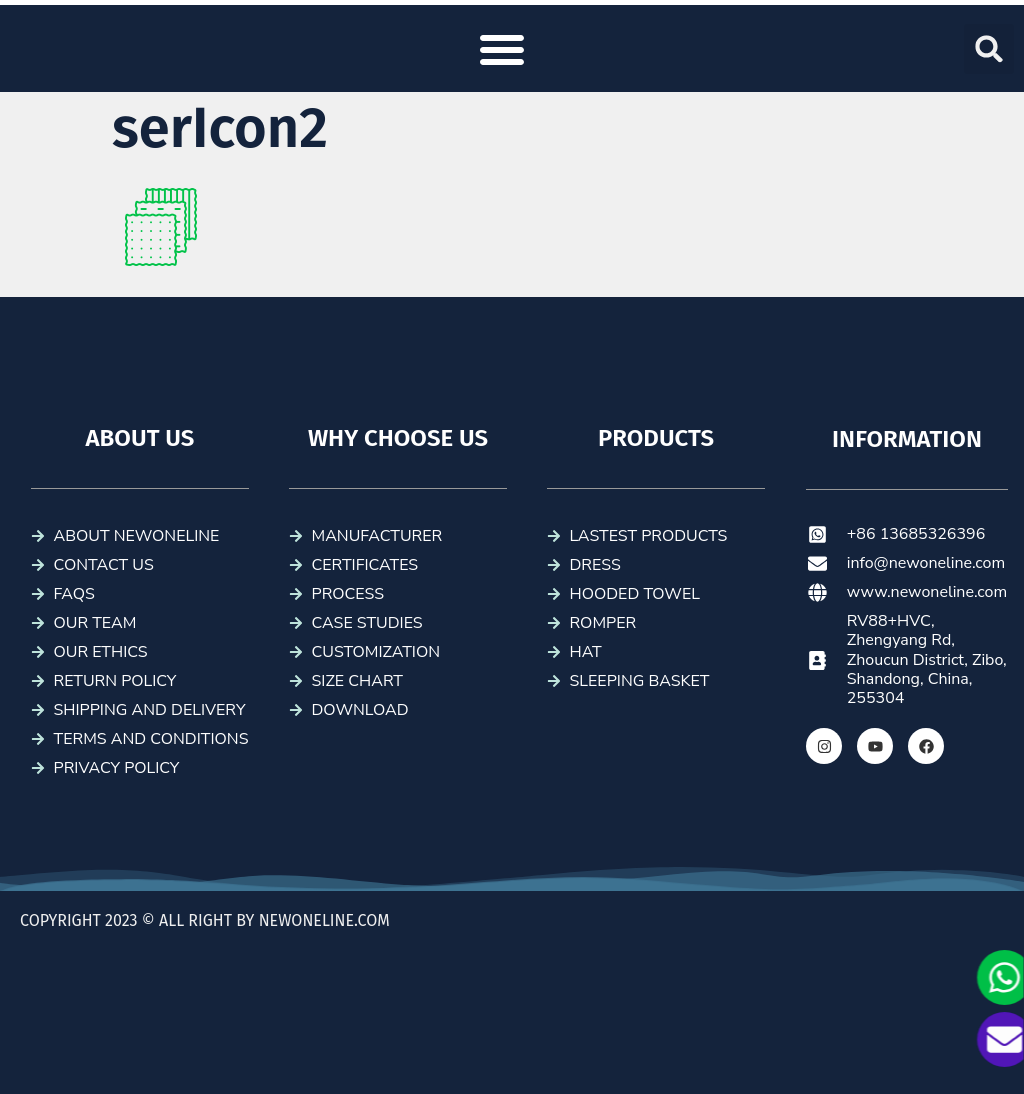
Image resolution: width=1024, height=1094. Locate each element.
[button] (502, 49)
